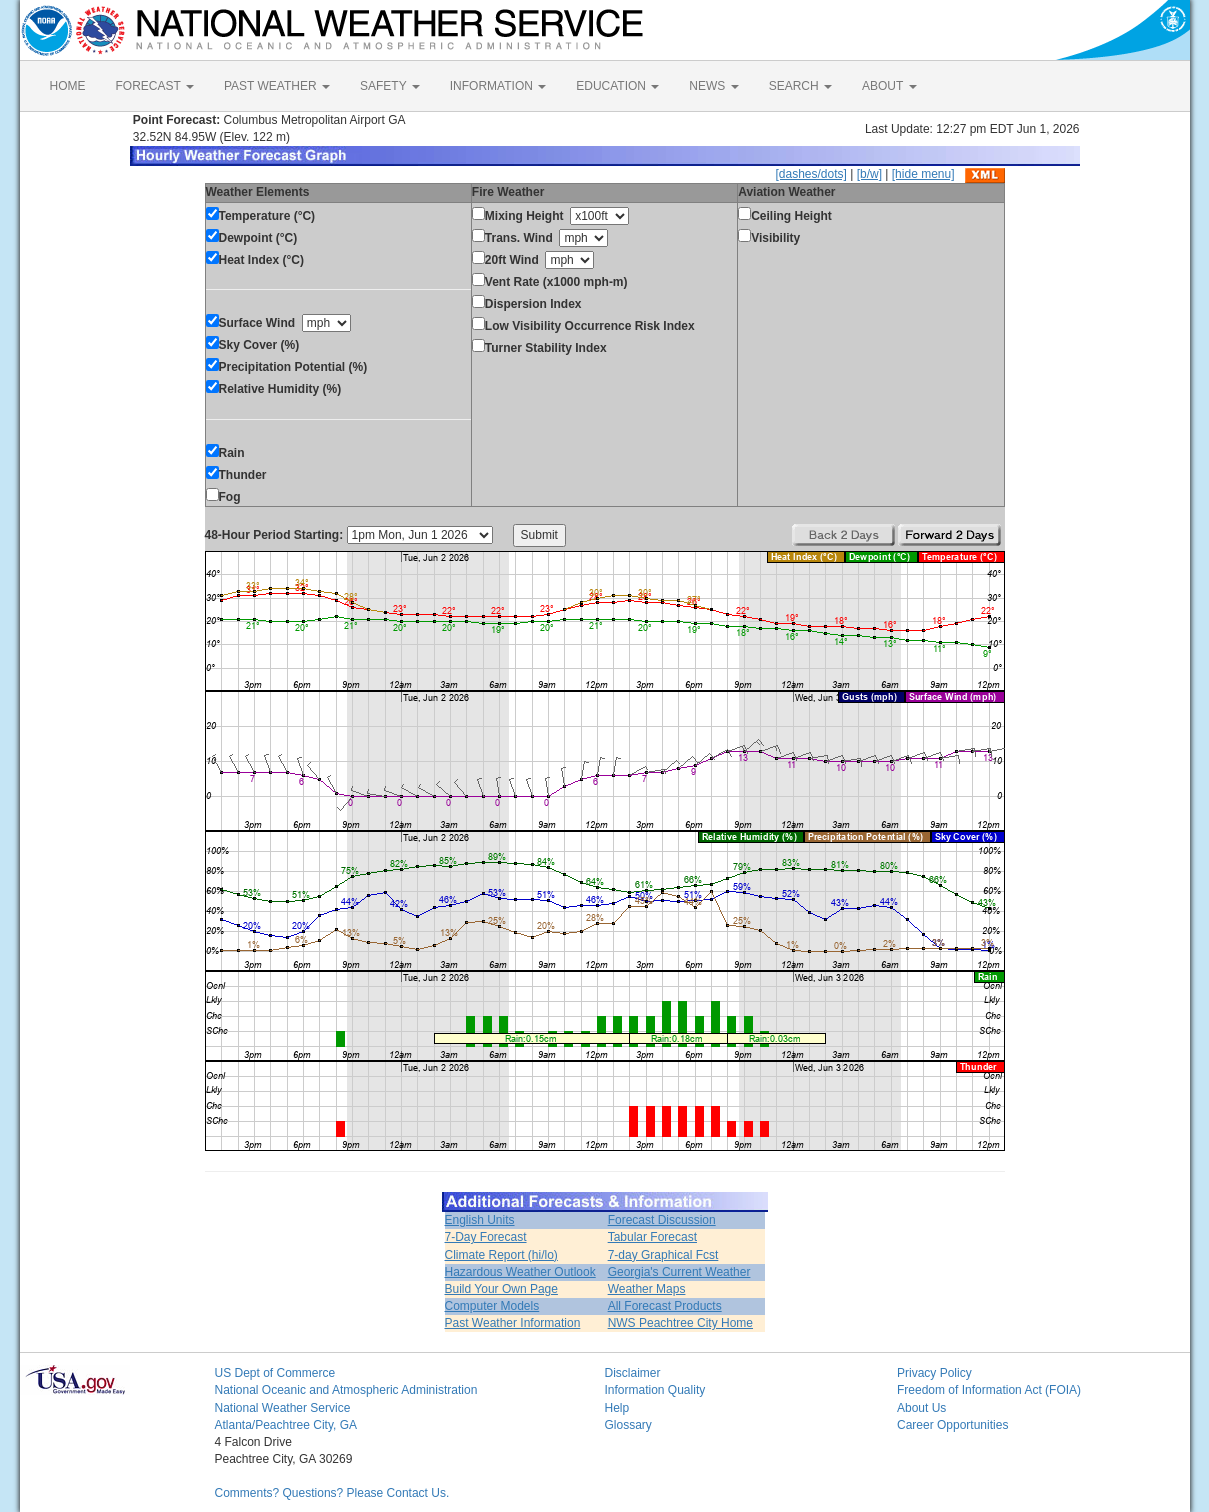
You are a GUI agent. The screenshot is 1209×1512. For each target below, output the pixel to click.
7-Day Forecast (486, 1237)
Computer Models (492, 1306)
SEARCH (800, 86)
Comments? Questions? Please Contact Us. (332, 1493)
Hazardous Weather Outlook (520, 1272)
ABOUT (889, 86)
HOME (68, 86)
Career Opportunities (952, 1425)
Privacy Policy (934, 1373)
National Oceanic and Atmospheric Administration (346, 1390)
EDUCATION (617, 86)
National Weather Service (283, 1408)
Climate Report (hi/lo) (501, 1255)
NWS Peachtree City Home (680, 1323)
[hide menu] (923, 174)
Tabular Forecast (652, 1237)
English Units (480, 1220)
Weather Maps (647, 1289)
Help (617, 1408)
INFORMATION (498, 86)
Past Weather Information (513, 1323)
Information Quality (655, 1390)
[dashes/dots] (810, 174)
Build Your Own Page (501, 1289)
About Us (921, 1408)
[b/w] (869, 174)
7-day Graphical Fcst (663, 1255)
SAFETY (390, 86)
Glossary (628, 1425)
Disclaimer (633, 1373)
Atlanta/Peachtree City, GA (286, 1425)
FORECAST (155, 86)
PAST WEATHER (277, 86)
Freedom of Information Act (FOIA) (989, 1390)
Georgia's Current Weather (679, 1272)
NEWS (713, 86)
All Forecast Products (665, 1306)
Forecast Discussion (662, 1220)
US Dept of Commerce (275, 1373)
